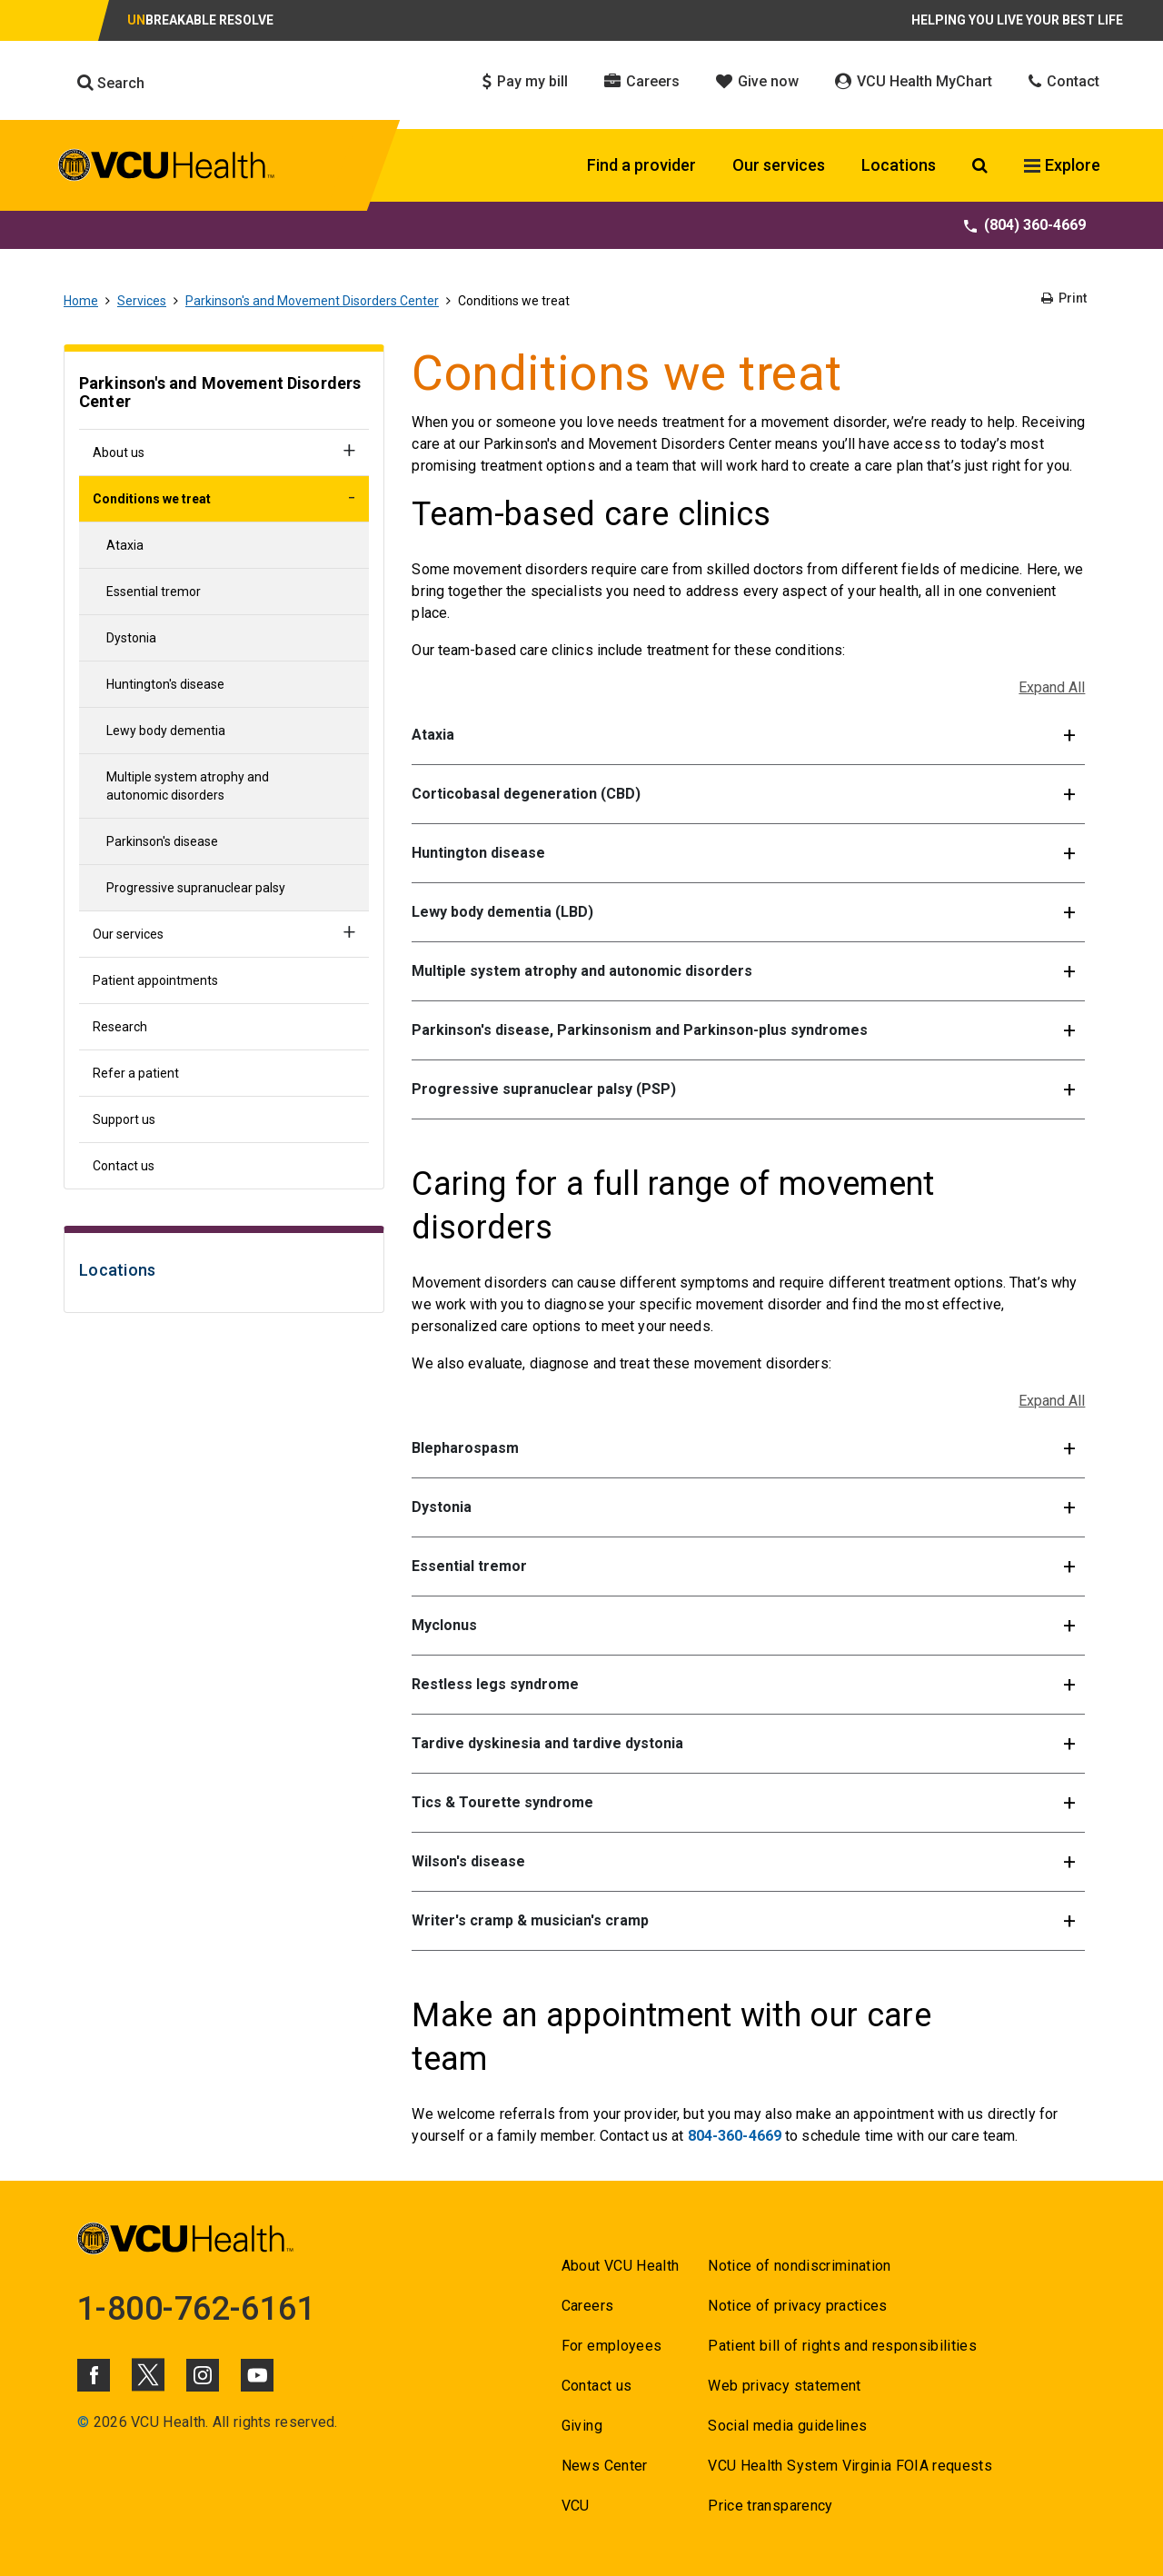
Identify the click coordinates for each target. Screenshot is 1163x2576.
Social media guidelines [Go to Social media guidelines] (787, 2425)
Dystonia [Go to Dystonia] (131, 638)
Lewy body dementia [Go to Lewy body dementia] (165, 730)
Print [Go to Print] (1064, 298)
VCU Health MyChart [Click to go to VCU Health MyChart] (913, 81)
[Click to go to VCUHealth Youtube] (257, 2375)
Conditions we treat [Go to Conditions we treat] (152, 499)
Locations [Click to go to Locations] (898, 164)
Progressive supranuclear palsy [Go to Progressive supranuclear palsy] (195, 887)
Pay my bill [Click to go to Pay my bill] (525, 81)
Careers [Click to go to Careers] (642, 81)
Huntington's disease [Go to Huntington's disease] (165, 684)
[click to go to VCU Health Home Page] (166, 168)
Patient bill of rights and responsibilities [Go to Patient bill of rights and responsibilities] (842, 2345)
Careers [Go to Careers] (587, 2305)
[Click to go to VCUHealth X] (148, 2374)
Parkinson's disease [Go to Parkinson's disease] (162, 841)
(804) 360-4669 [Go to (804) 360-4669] (1025, 225)
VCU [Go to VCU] (576, 2505)
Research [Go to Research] (120, 1026)
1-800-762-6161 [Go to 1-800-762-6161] (196, 2309)
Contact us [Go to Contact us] (123, 1166)
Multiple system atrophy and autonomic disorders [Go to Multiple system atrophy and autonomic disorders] (187, 786)
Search (110, 83)
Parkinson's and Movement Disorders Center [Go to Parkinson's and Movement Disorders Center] (312, 300)
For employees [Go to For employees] (611, 2345)
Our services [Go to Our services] (128, 934)
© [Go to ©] (83, 2422)
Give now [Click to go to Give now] (757, 81)
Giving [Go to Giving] (582, 2425)
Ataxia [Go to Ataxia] (125, 545)
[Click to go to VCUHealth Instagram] (202, 2375)
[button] (748, 735)
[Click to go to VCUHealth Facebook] (93, 2375)
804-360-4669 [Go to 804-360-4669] (734, 2135)
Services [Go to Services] (141, 300)
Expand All (1052, 687)
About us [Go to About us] (118, 452)
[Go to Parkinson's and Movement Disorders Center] (224, 395)
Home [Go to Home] (81, 300)
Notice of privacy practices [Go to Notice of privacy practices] (797, 2305)
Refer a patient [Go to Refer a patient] (136, 1073)
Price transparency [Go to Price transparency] (770, 2505)
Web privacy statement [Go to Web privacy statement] (784, 2385)
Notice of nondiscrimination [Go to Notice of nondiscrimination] (799, 2265)
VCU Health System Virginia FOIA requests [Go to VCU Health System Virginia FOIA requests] (850, 2465)
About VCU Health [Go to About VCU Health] (620, 2265)
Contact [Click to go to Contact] (1064, 81)
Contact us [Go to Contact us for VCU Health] (596, 2385)
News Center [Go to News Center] (605, 2465)
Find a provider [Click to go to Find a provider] (641, 164)
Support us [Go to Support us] (124, 1119)
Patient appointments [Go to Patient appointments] (155, 980)
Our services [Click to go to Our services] (778, 164)
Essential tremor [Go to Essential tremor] (153, 591)
